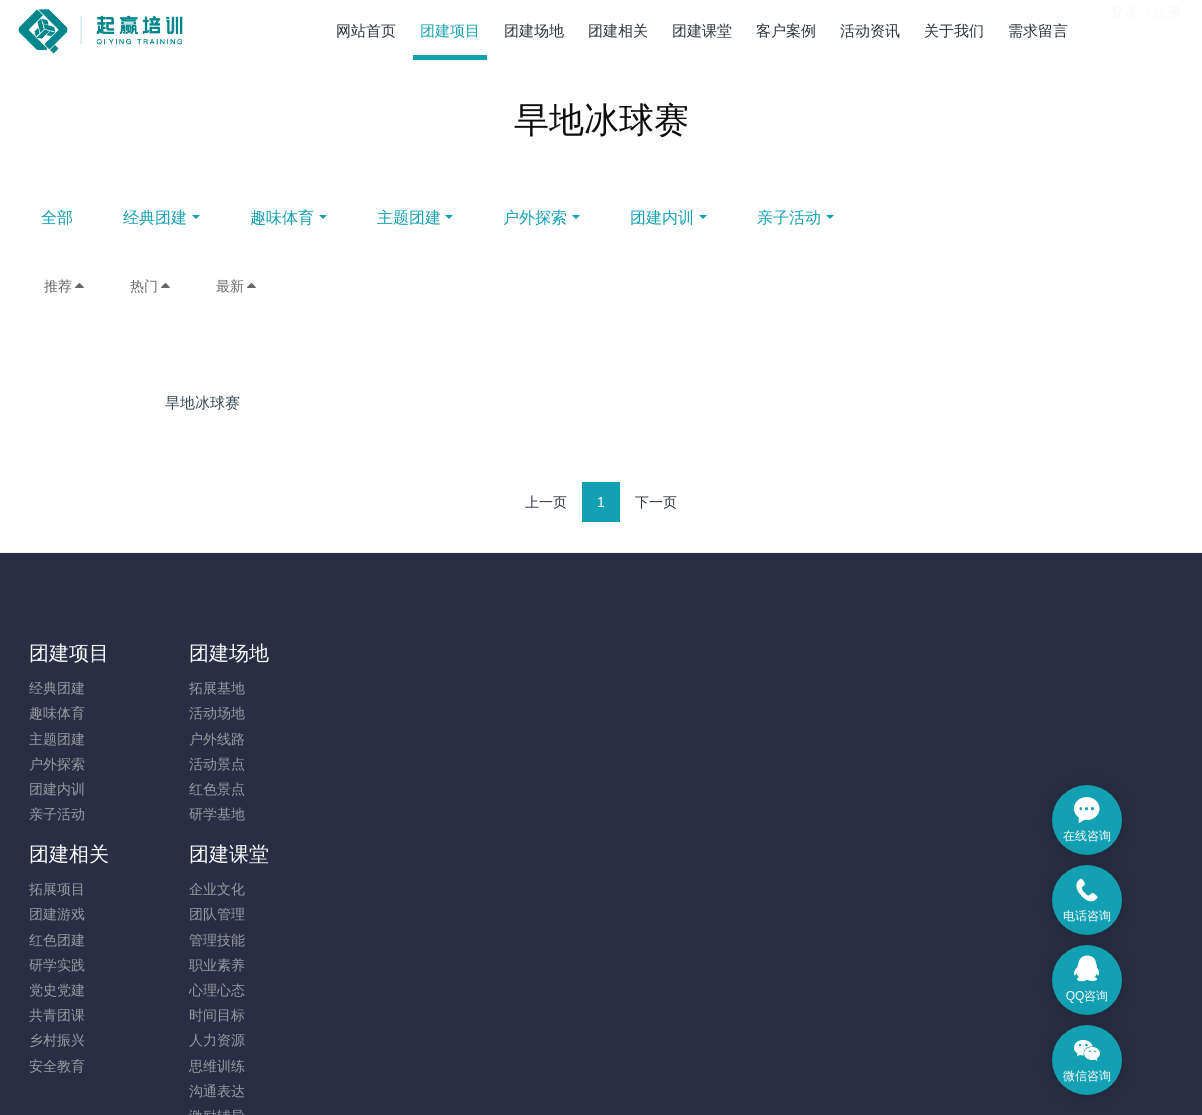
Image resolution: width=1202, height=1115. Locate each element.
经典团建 (319, 217)
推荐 (65, 286)
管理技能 (496, 739)
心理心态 (496, 789)
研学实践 (350, 764)
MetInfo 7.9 (568, 1072)
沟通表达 (496, 890)
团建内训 (826, 217)
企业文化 (496, 688)
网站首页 (366, 30)
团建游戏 (350, 713)
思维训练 (496, 865)
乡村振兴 (350, 839)
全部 (221, 217)
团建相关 (362, 653)
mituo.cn (720, 1072)
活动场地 (203, 713)
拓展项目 (350, 688)
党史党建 (350, 789)
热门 (151, 286)
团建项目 (69, 653)
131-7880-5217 (988, 698)
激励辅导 (496, 915)
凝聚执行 (496, 940)
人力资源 (496, 839)
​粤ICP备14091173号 (601, 1047)
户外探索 (699, 217)
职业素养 (496, 764)
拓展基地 (203, 688)
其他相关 (496, 965)
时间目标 (496, 814)
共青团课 (350, 814)
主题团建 (572, 217)
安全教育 (350, 865)
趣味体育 (445, 217)
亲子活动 (953, 217)
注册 (1167, 29)
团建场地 (215, 653)
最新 (237, 286)
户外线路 (203, 739)
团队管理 (496, 713)
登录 (1124, 29)
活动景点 (203, 764)
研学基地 (203, 814)
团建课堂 (508, 653)
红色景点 (203, 789)
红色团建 (350, 739)
